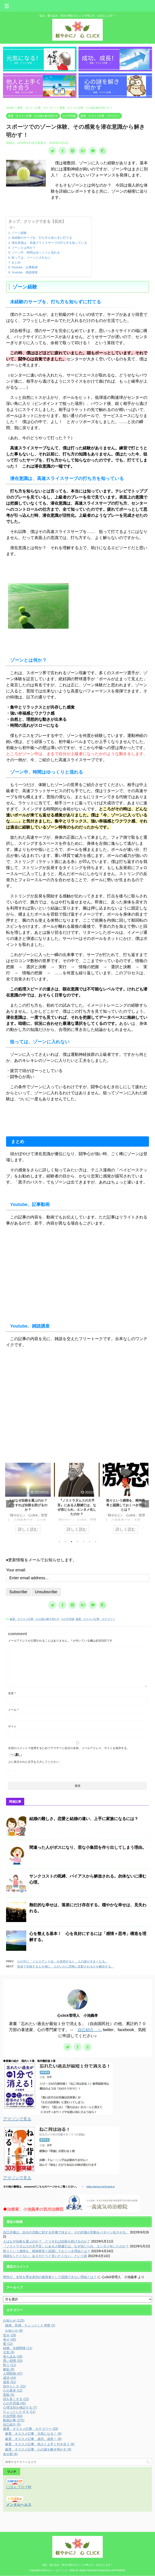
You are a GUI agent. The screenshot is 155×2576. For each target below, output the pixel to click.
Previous (10, 1503)
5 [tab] (84, 1542)
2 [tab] (65, 1542)
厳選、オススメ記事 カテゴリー (95, 1619)
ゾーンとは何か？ (24, 247)
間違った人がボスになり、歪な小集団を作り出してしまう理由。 (87, 1847)
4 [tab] (77, 1542)
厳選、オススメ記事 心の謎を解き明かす (35, 1619)
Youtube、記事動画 (25, 267)
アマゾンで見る (17, 2119)
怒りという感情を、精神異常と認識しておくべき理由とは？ (126, 1505)
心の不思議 (67, 1619)
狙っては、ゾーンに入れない (31, 257)
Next (145, 1503)
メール (13, 1709)
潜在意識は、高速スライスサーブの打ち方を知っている (49, 242)
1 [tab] (59, 1542)
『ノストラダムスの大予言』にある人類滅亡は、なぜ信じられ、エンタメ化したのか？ (66, 2246)
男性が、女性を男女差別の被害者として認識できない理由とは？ (50, 2277)
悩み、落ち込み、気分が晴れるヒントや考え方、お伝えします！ (77, 2564)
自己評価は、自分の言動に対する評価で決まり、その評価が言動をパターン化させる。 (66, 2232)
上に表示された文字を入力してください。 (35, 1761)
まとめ (16, 262)
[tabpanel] (29, 1500)
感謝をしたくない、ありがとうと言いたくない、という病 (45, 2256)
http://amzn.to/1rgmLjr (101, 2186)
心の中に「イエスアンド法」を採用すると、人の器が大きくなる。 (62, 1961)
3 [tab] (71, 1542)
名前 (12, 1693)
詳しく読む (29, 1529)
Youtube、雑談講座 (25, 272)
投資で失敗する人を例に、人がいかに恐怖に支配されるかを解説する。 (65, 1966)
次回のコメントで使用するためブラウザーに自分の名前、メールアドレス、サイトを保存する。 (69, 1748)
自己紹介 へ (90, 2029)
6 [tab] (90, 1542)
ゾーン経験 (19, 233)
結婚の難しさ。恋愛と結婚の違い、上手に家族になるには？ (83, 1818)
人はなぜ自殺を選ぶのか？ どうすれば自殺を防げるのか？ (30, 1505)
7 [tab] (96, 1542)
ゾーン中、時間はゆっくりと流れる (36, 252)
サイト (12, 1726)
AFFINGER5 (118, 2570)
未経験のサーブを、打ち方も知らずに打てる (42, 237)
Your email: (16, 1570)
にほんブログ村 (18, 2487)
